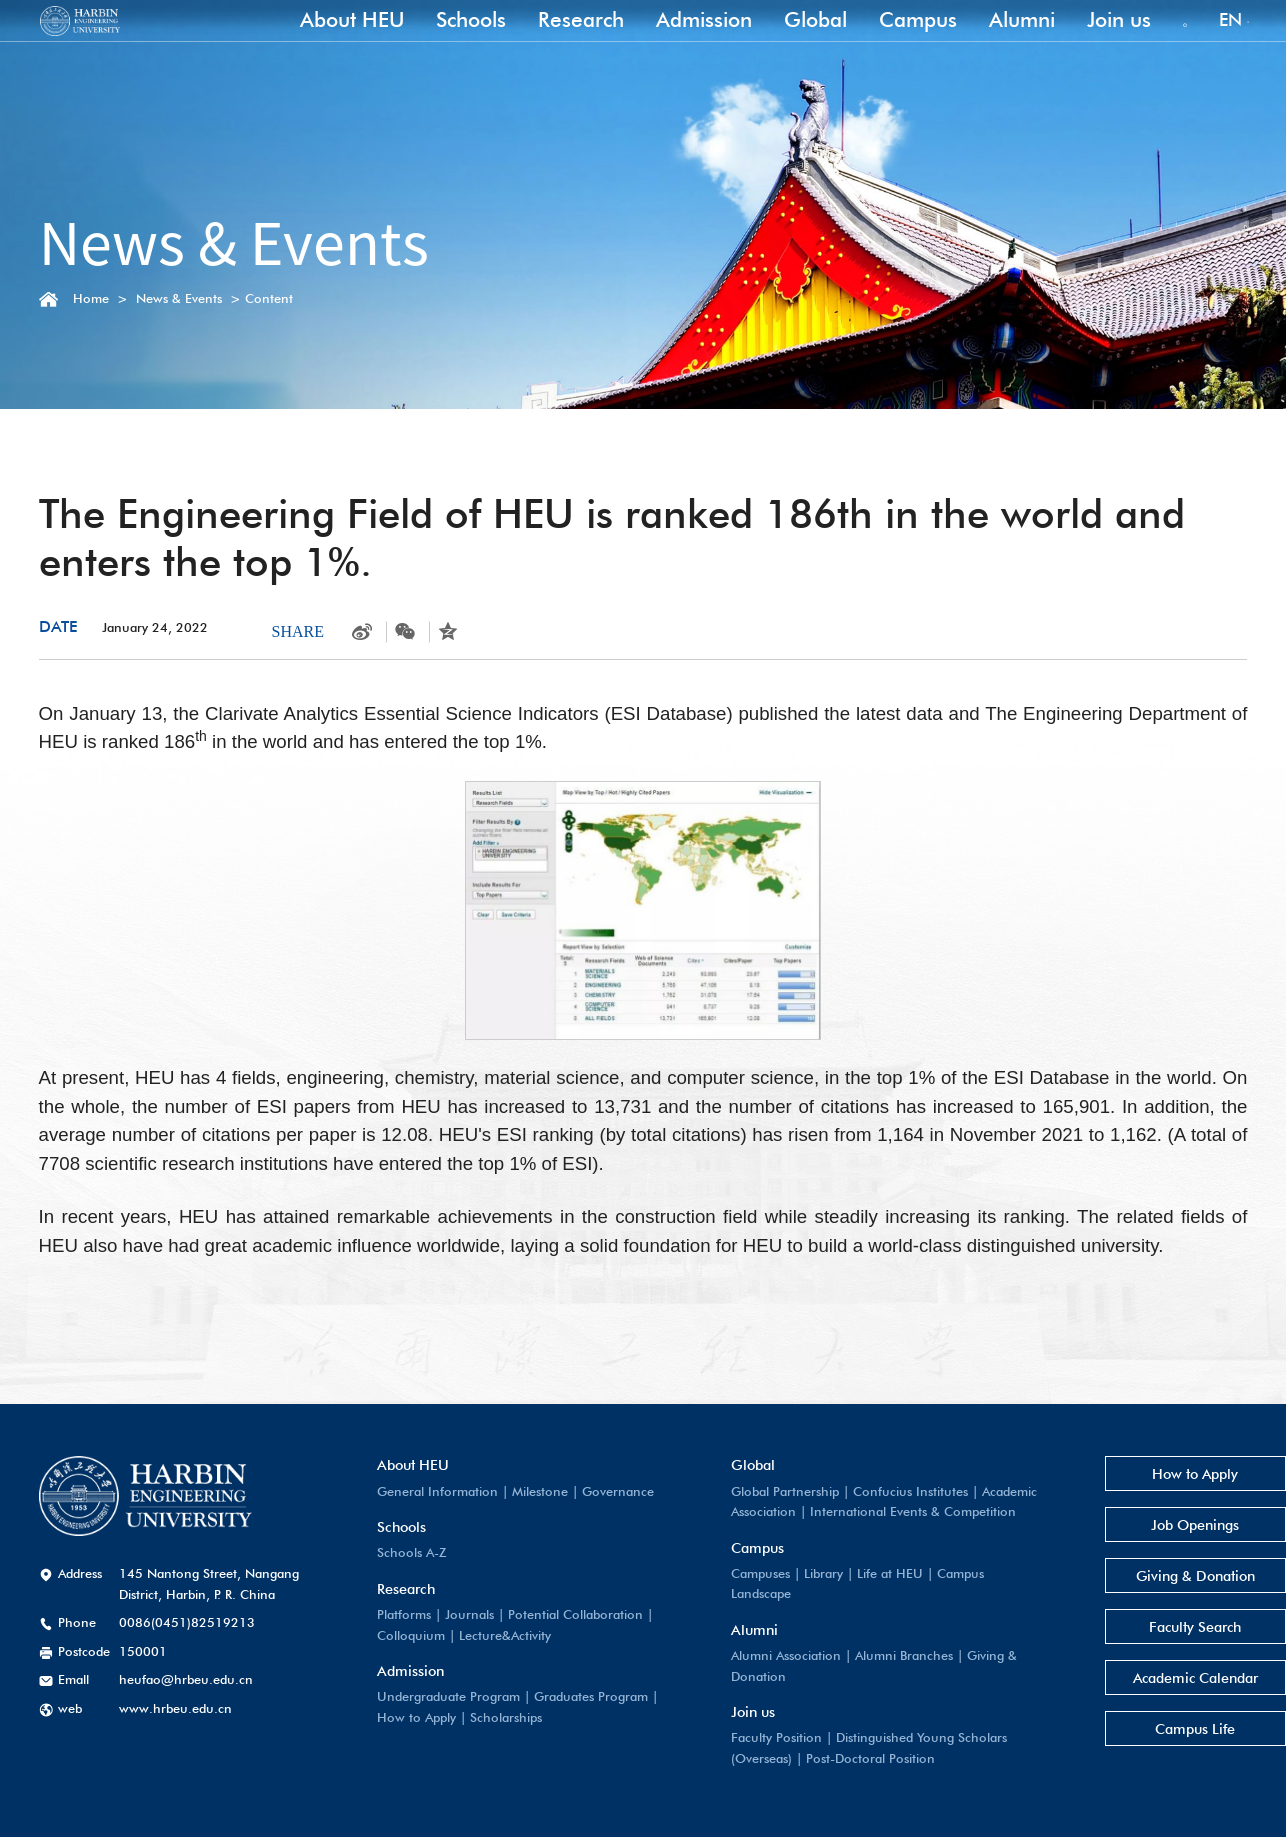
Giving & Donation (1155, 1575)
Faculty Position (756, 1737)
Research (558, 42)
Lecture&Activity (484, 1635)
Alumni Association (766, 1655)
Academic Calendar (1155, 1677)
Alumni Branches (884, 1655)
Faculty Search (1155, 1626)
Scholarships (485, 1717)
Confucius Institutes (890, 1491)
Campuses (740, 1573)
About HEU (329, 42)
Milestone (519, 1491)
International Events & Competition (893, 1511)
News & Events (179, 298)
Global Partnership (765, 1491)
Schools (448, 42)
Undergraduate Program (427, 1696)
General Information (416, 1491)
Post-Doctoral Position (850, 1758)
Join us (1096, 42)
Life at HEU (870, 1573)
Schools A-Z (390, 1552)
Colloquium (390, 1635)
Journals (448, 1614)
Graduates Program (570, 1696)
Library (803, 1573)
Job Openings (1155, 1524)
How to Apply (395, 1717)
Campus (895, 42)
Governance (597, 1491)
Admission (681, 42)
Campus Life (1155, 1728)
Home (91, 298)
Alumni (999, 42)
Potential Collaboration (554, 1614)
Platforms (383, 1614)
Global (792, 42)
